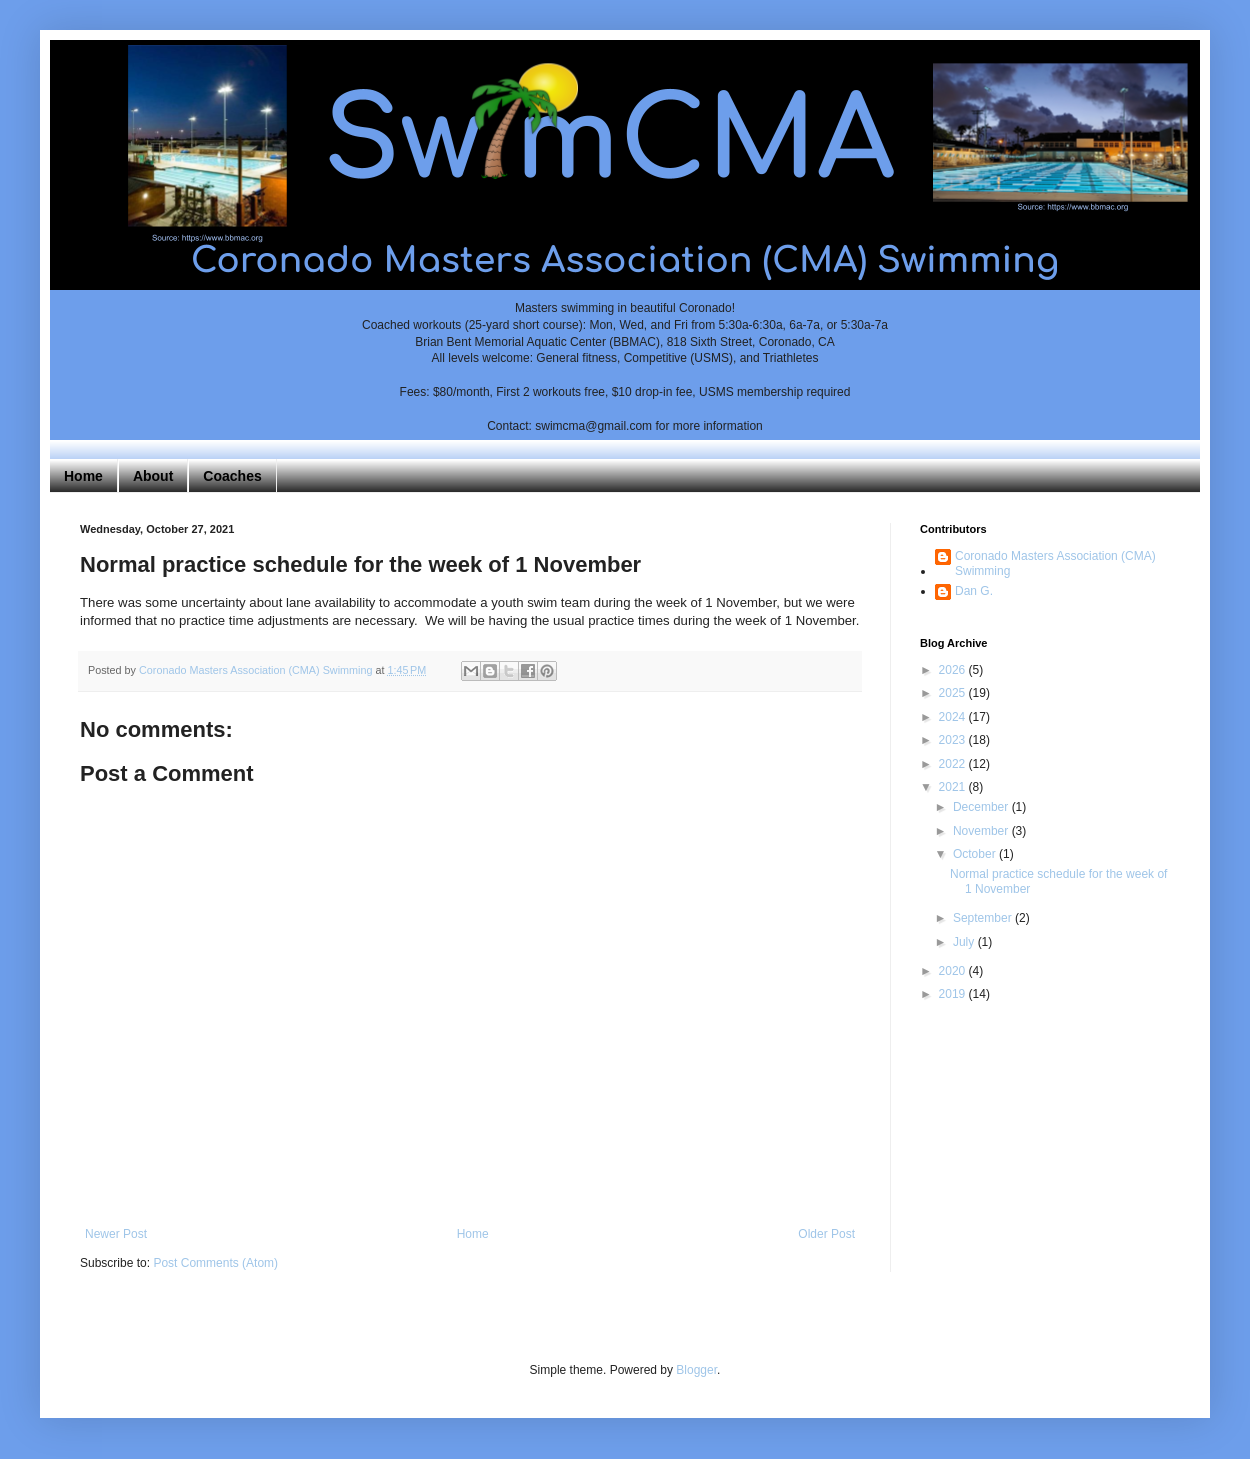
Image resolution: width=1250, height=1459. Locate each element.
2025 (954, 693)
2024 (954, 717)
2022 (954, 764)
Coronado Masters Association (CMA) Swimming (1055, 563)
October (976, 854)
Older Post (826, 1234)
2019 (954, 994)
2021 (954, 787)
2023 (954, 740)
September (984, 918)
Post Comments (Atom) (215, 1263)
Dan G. (974, 591)
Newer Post (116, 1234)
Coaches (232, 476)
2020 (954, 971)
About (153, 476)
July (965, 942)
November (982, 831)
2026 (954, 670)
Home (83, 476)
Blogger (696, 1370)
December (982, 807)
